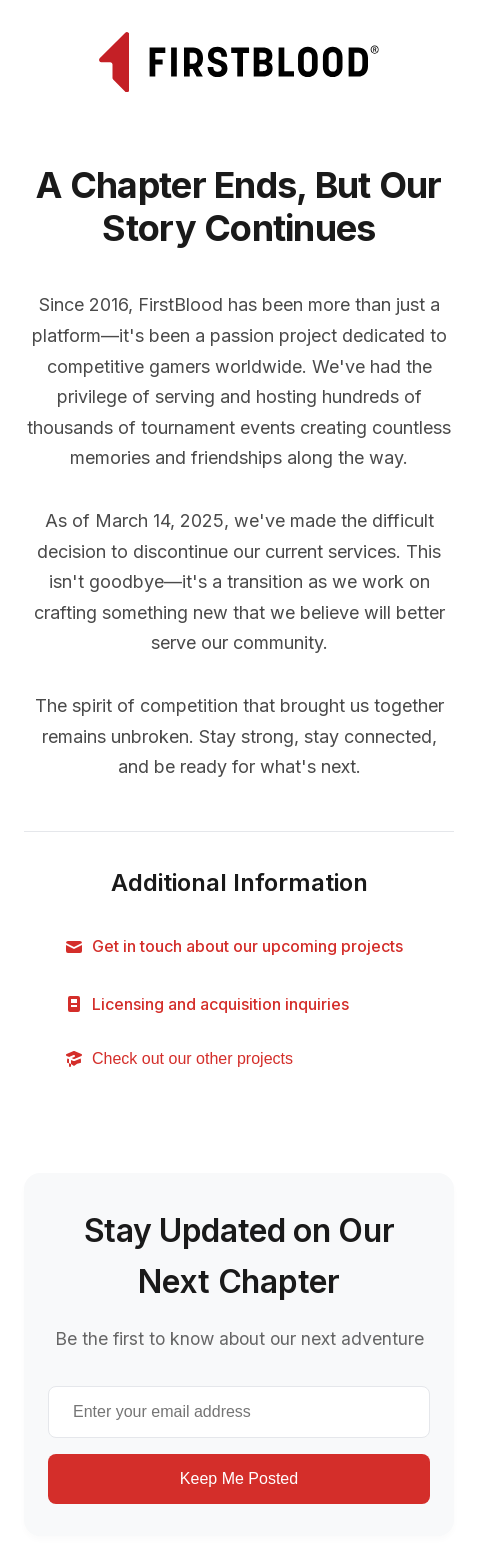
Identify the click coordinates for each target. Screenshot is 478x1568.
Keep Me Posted (239, 1478)
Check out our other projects (178, 1059)
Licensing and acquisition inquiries (206, 1004)
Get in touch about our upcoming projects (233, 946)
